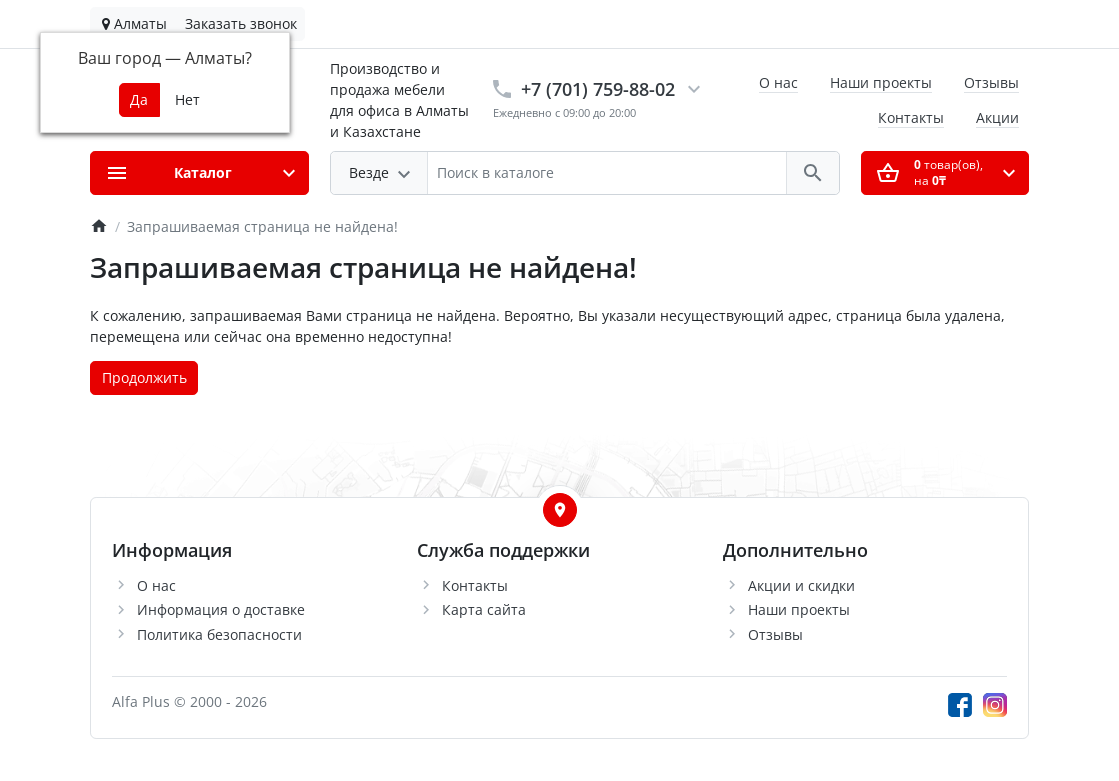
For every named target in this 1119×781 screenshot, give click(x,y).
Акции (997, 117)
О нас (778, 82)
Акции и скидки (801, 585)
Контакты (911, 117)
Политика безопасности (219, 634)
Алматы (134, 23)
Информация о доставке (221, 609)
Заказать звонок (241, 23)
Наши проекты (881, 82)
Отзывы (991, 82)
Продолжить (144, 377)
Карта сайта (484, 609)
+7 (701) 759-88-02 (598, 89)
